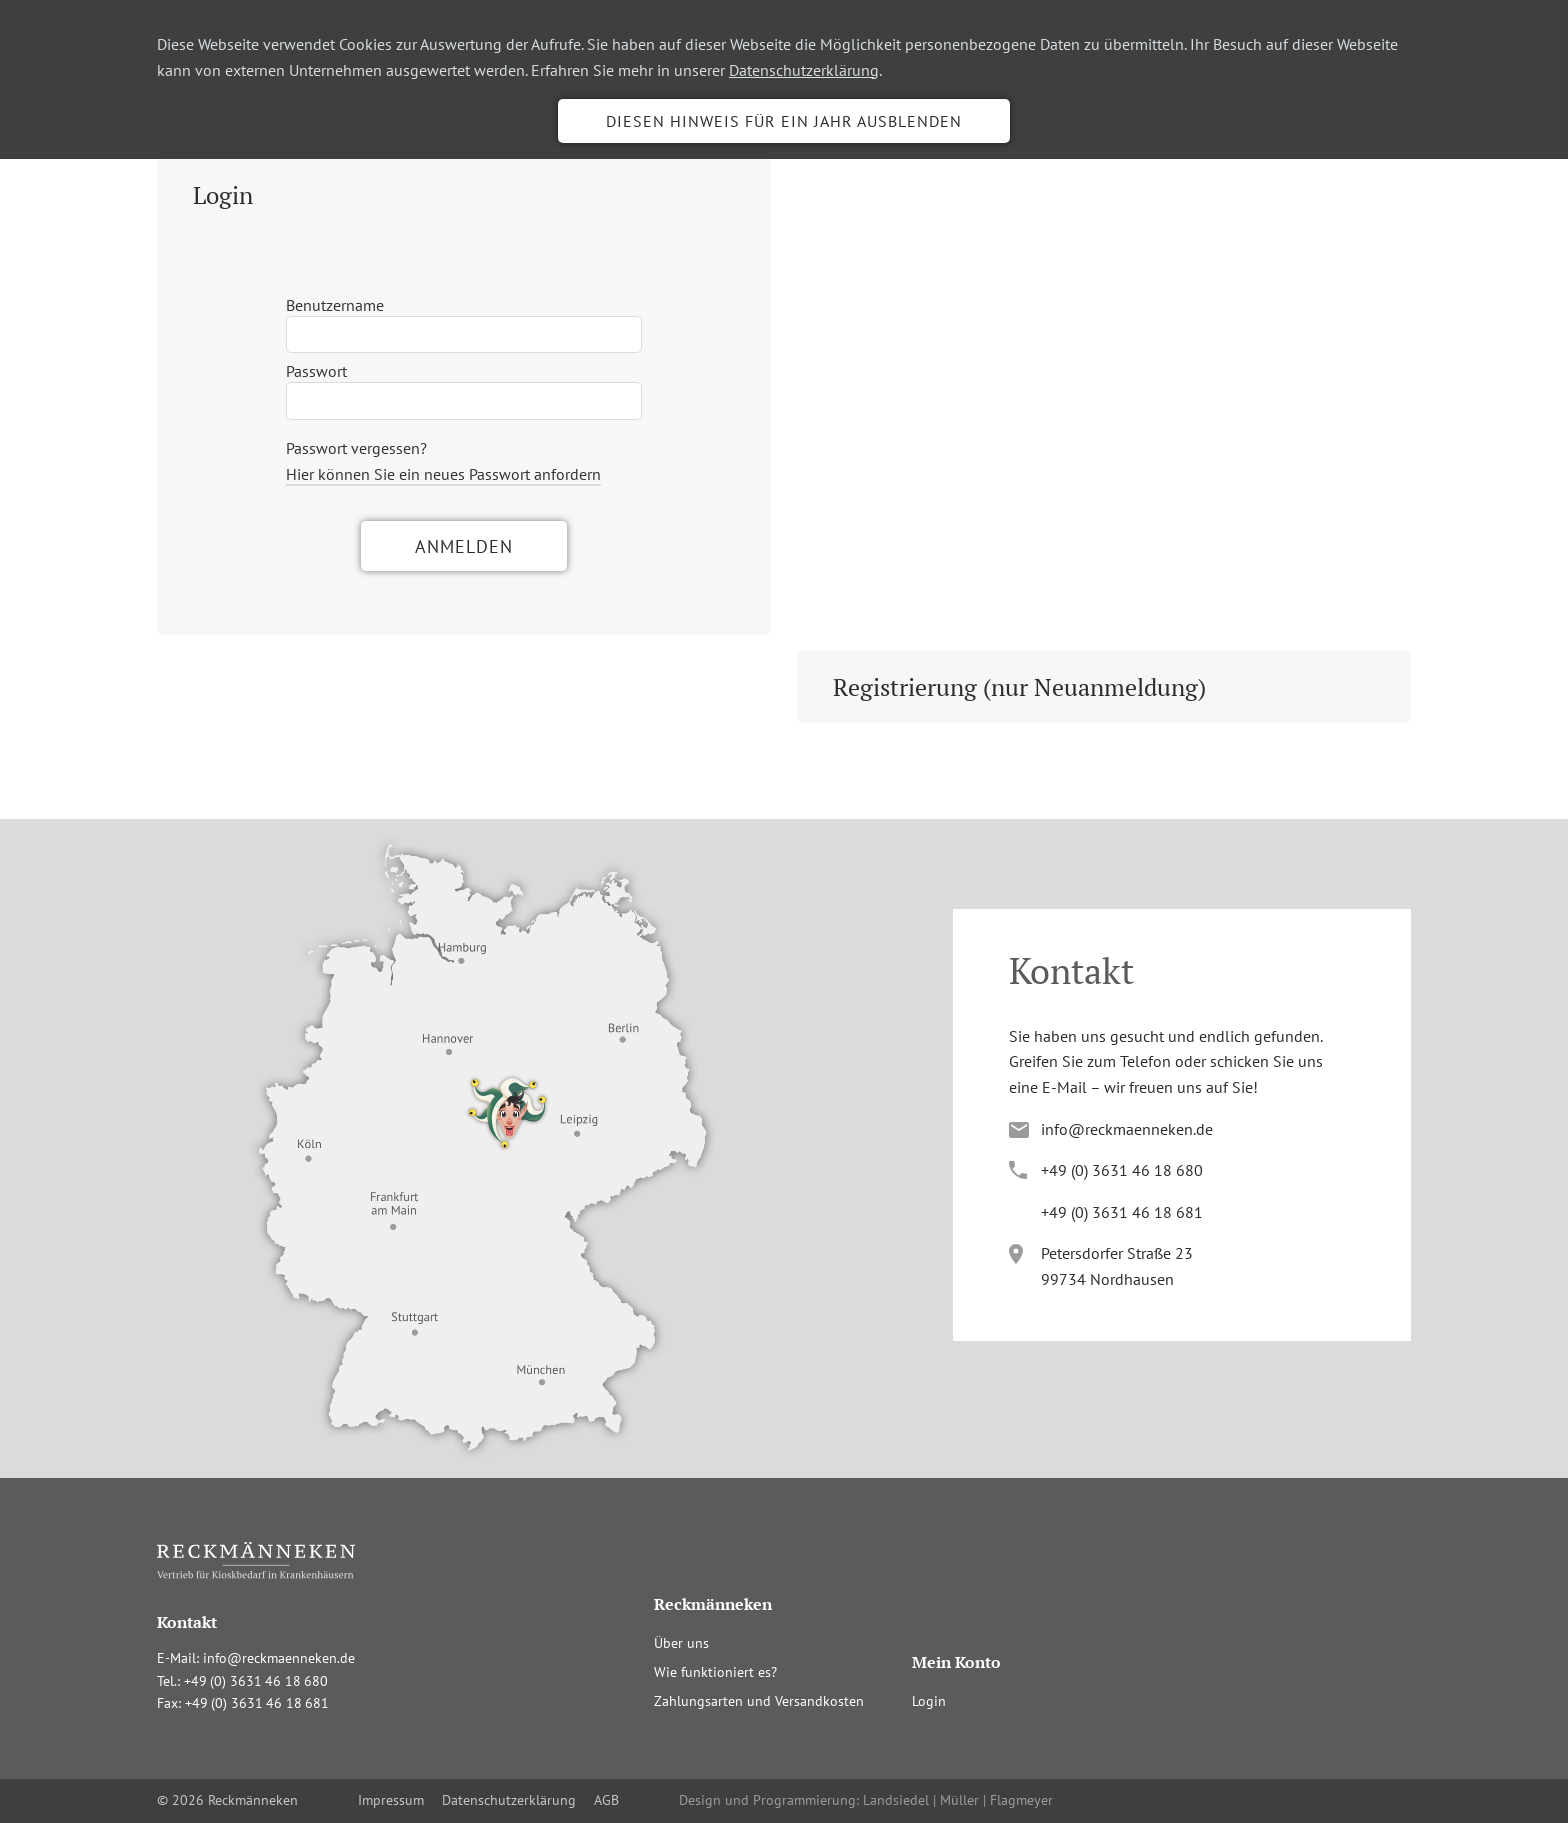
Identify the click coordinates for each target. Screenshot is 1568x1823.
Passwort (316, 371)
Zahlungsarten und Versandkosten (759, 1701)
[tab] (464, 195)
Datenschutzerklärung (804, 70)
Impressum (391, 1800)
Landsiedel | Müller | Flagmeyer (958, 1800)
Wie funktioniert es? (715, 1672)
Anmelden (464, 546)
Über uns (681, 1643)
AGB (606, 1800)
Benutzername (335, 305)
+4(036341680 (1122, 1170)
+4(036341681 (1122, 1212)
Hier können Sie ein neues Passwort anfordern (443, 474)
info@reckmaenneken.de (1127, 1129)
